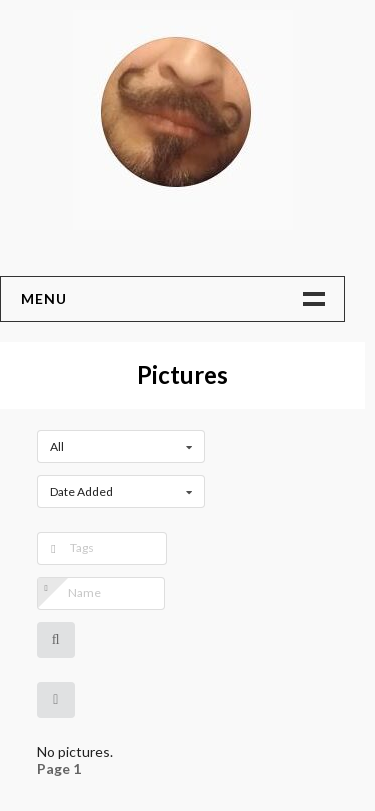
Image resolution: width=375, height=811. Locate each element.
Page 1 (59, 769)
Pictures (182, 374)
